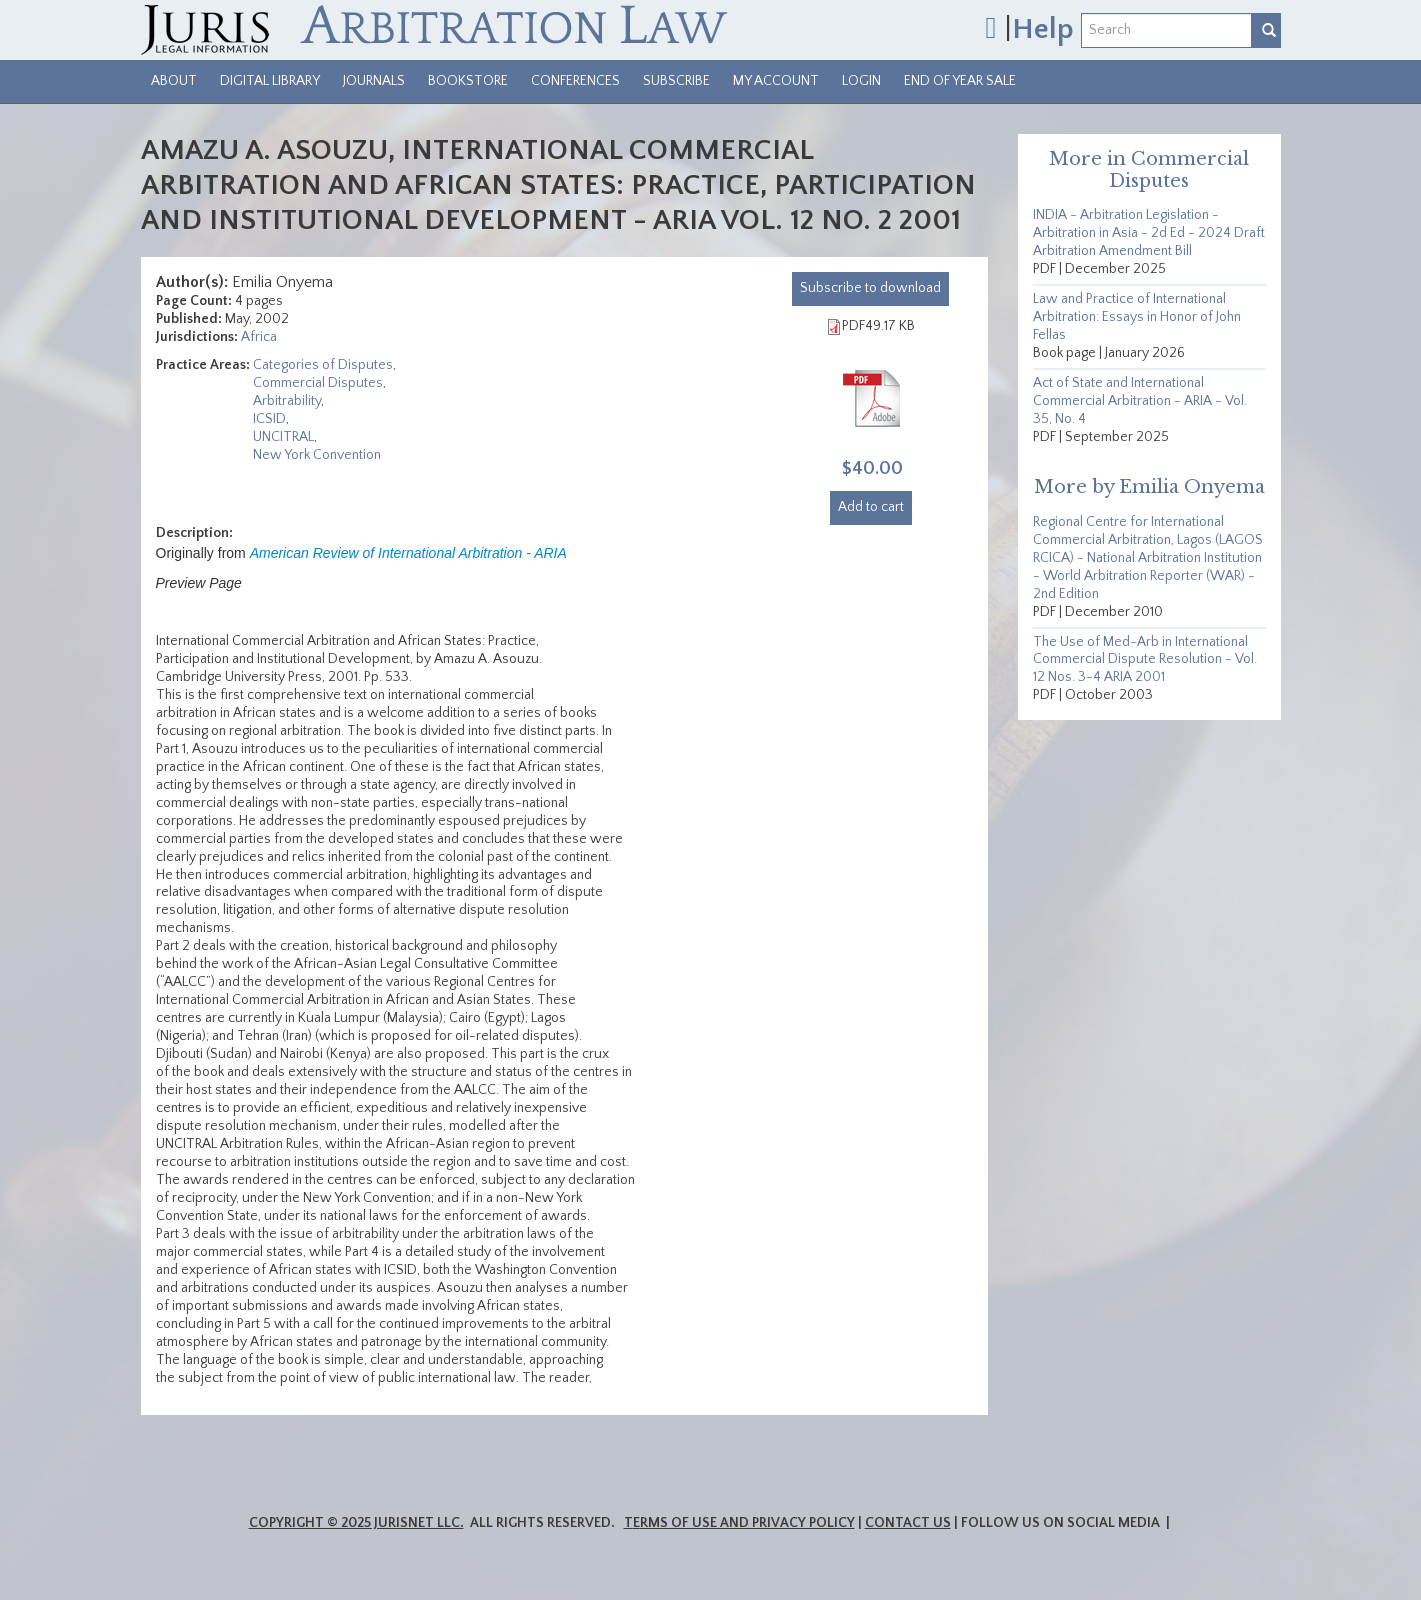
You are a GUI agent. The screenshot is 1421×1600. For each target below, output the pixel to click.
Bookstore (468, 81)
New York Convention (317, 455)
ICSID (269, 419)
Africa (259, 337)
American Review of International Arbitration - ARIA (408, 553)
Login (861, 81)
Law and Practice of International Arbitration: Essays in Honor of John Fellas (1137, 317)
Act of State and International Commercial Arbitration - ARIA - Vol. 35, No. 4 (1140, 401)
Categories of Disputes (323, 365)
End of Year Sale (960, 81)
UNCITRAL (283, 437)
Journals (374, 81)
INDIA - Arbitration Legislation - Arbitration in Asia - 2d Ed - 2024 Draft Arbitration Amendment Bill (1149, 233)
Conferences (575, 81)
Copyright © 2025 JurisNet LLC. (356, 1523)
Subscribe (676, 81)
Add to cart (871, 507)
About (174, 81)
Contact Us (908, 1523)
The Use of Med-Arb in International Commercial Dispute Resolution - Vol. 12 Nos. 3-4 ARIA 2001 (1145, 660)
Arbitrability (287, 401)
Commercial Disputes (318, 383)
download (870, 288)
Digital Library (270, 81)
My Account (776, 81)
